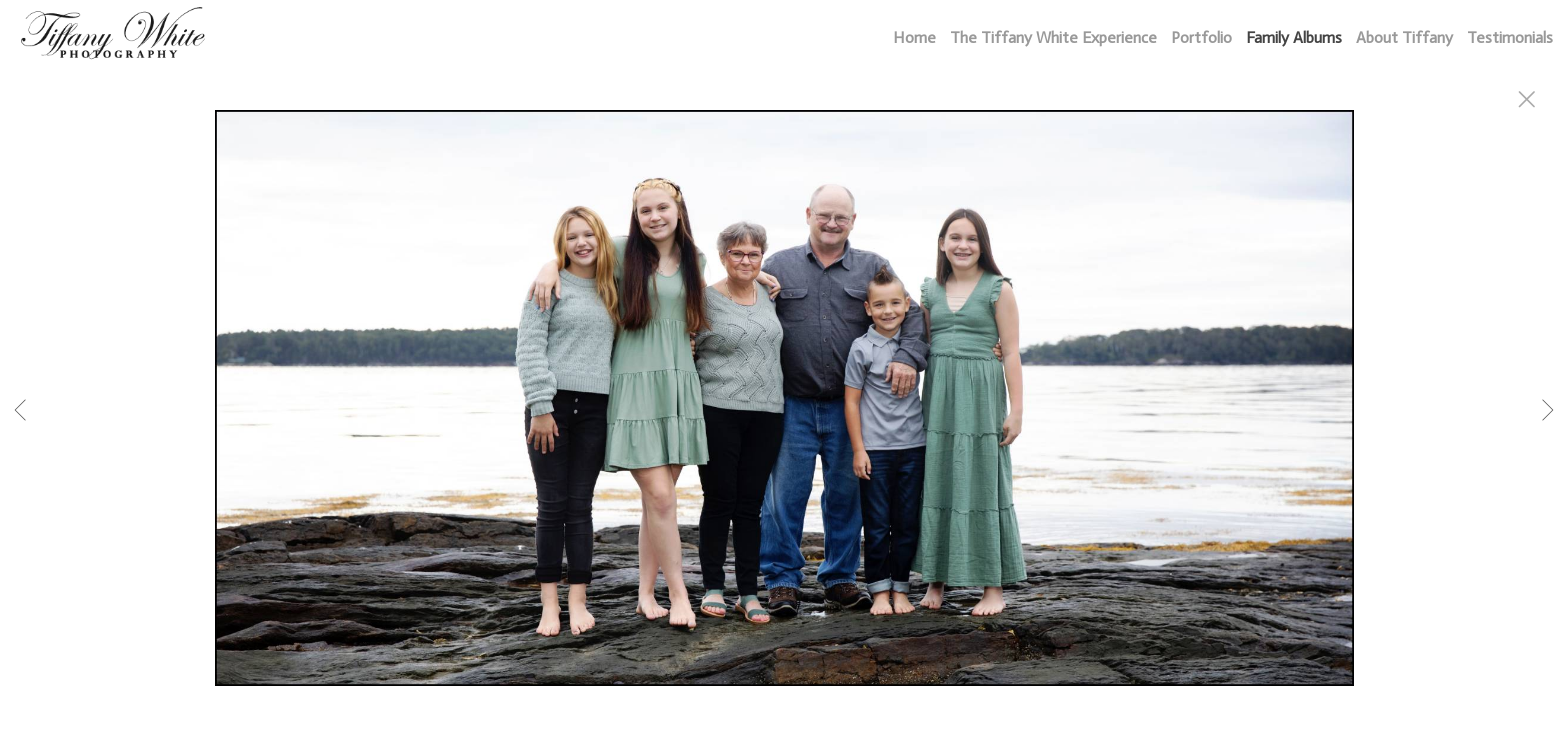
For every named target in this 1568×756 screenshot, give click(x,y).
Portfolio (1201, 37)
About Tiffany (1404, 37)
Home (914, 37)
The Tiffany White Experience (1053, 37)
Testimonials (1510, 37)
